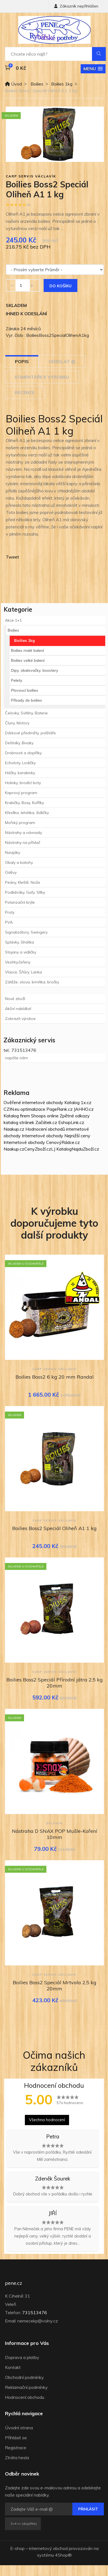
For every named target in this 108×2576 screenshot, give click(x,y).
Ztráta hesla (17, 2457)
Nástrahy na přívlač (22, 842)
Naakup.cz (14, 1129)
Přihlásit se (16, 2437)
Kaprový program (21, 792)
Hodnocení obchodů (45, 1129)
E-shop (17, 2548)
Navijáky (12, 852)
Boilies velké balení (27, 660)
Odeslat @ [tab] (62, 361)
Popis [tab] (22, 361)
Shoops (38, 1115)
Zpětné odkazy (75, 1115)
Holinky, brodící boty (23, 782)
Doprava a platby (22, 2357)
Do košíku (60, 285)
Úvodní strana (19, 2427)
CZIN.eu (11, 1109)
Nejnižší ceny (77, 1135)
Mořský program (20, 822)
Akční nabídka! (18, 1008)
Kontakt (13, 2367)
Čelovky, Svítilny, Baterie (26, 712)
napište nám (16, 1057)
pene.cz (13, 2283)
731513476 (34, 2312)
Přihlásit (88, 2509)
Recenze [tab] (25, 392)
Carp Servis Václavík (31, 176)
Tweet (12, 557)
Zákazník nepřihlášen (76, 6)
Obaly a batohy (19, 862)
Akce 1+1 (13, 620)
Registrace (15, 2447)
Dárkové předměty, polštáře (30, 732)
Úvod (13, 84)
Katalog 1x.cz (77, 1102)
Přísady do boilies (26, 700)
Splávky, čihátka (19, 942)
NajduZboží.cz (85, 1149)
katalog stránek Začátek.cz (30, 1122)
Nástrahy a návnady (23, 832)
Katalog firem (17, 1115)
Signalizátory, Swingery (26, 932)
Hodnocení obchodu (24, 2397)
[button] (93, 68)
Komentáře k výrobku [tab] (42, 377)
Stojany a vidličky (20, 952)
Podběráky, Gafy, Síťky (25, 892)
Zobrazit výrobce (20, 1018)
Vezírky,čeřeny (17, 962)
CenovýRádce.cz (63, 1142)
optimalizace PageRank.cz (47, 1109)
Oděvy (11, 872)
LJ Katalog (61, 1149)
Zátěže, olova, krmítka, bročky (32, 982)
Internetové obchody (42, 1135)
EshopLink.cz (71, 1122)
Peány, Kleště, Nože (22, 882)
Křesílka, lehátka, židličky (27, 812)
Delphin (54, 1823)
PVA (9, 922)
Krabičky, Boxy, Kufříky (24, 802)
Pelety (16, 680)
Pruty (9, 912)
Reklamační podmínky (26, 2387)
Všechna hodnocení (47, 2119)
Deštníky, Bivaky (19, 742)
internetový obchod (48, 2548)
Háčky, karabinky (20, 772)
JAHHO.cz (84, 1109)
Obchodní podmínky (24, 2377)
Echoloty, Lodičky (20, 762)
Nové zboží (15, 998)
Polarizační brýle (20, 902)
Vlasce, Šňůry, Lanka (23, 972)
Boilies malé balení (27, 650)
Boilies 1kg (61, 84)
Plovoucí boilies (24, 690)
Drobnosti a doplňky (23, 752)
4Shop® (63, 2555)
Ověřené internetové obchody (33, 1102)
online (53, 1115)
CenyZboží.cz (37, 1149)
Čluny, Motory (17, 722)
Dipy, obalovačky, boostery (34, 670)
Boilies (37, 84)
